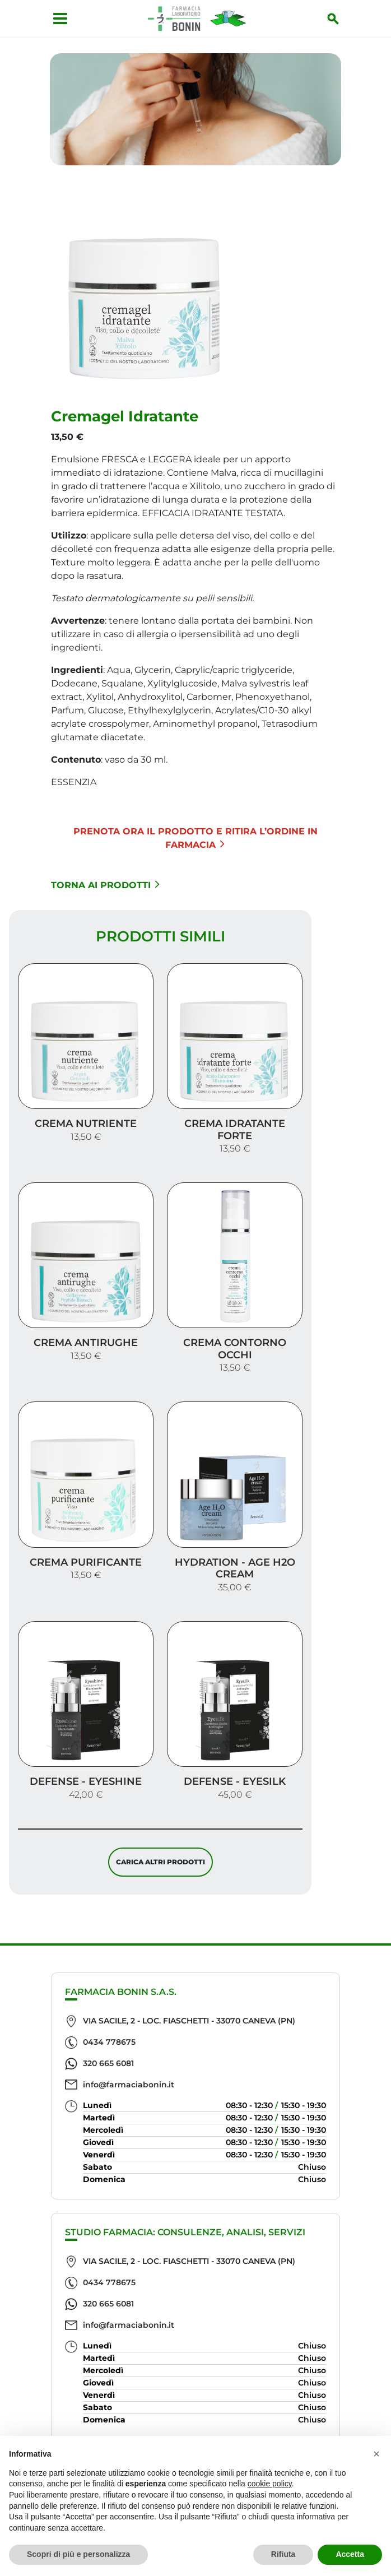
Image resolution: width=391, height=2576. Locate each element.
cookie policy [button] (270, 2483)
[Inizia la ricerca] (337, 18)
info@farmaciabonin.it (128, 2085)
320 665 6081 (108, 2063)
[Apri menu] (56, 18)
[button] (376, 2454)
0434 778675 (109, 2042)
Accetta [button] (350, 2554)
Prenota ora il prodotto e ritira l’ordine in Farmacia (195, 842)
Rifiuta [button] (283, 2554)
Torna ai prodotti (105, 889)
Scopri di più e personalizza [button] (78, 2554)
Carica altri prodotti (160, 1866)
